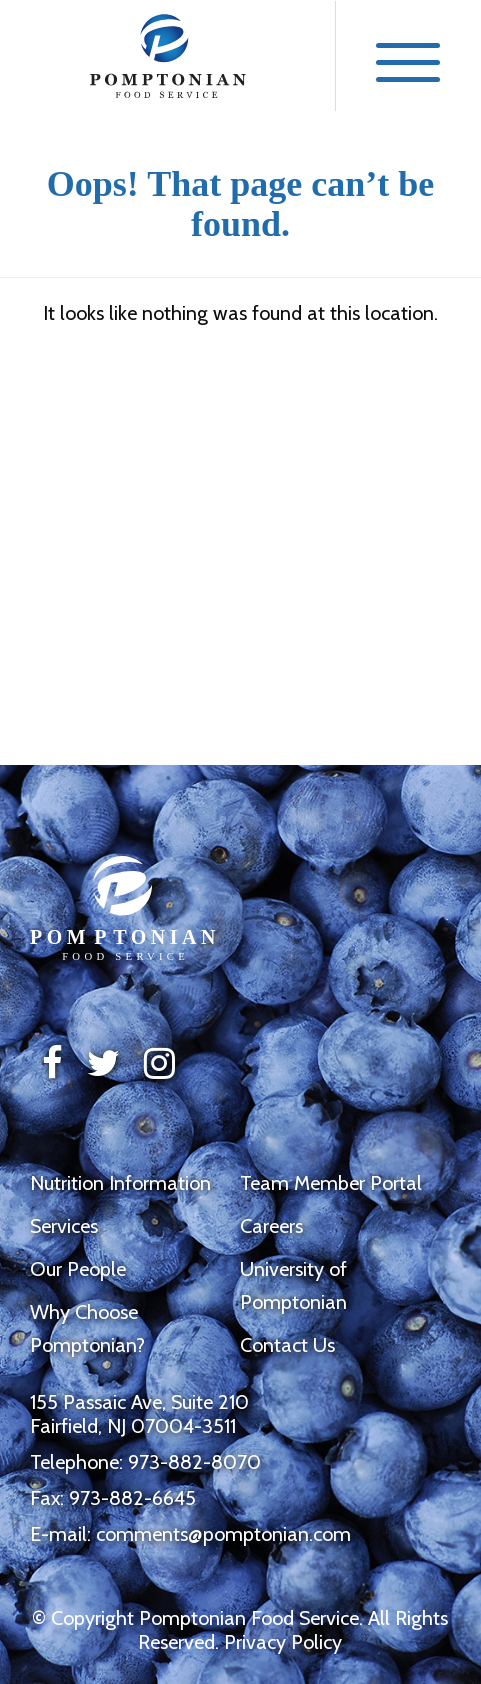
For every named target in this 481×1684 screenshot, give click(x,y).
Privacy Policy (283, 1642)
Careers (271, 1226)
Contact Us (287, 1345)
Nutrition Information (120, 1183)
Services (64, 1226)
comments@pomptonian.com (223, 1534)
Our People (78, 1269)
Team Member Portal (331, 1183)
